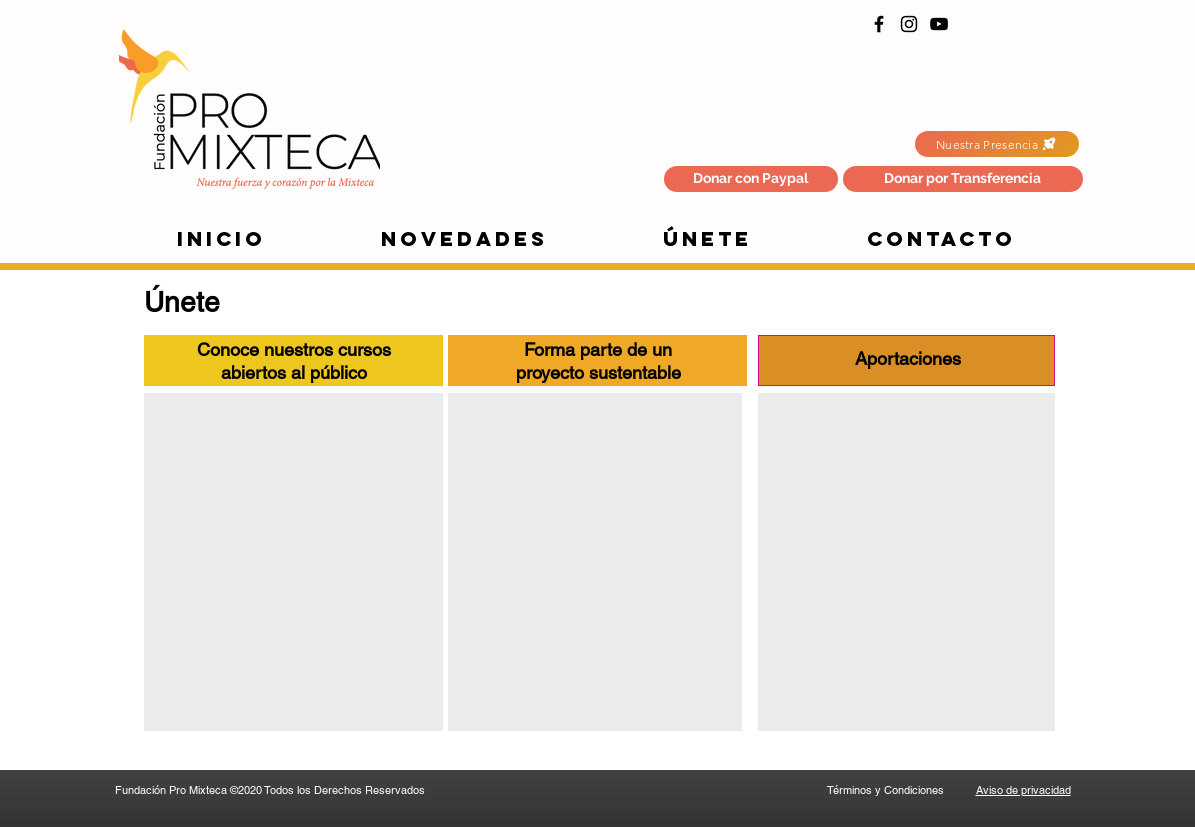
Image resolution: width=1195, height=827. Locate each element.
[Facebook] (879, 24)
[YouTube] (939, 24)
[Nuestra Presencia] (997, 144)
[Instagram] (909, 24)
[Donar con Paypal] (751, 179)
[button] (963, 179)
